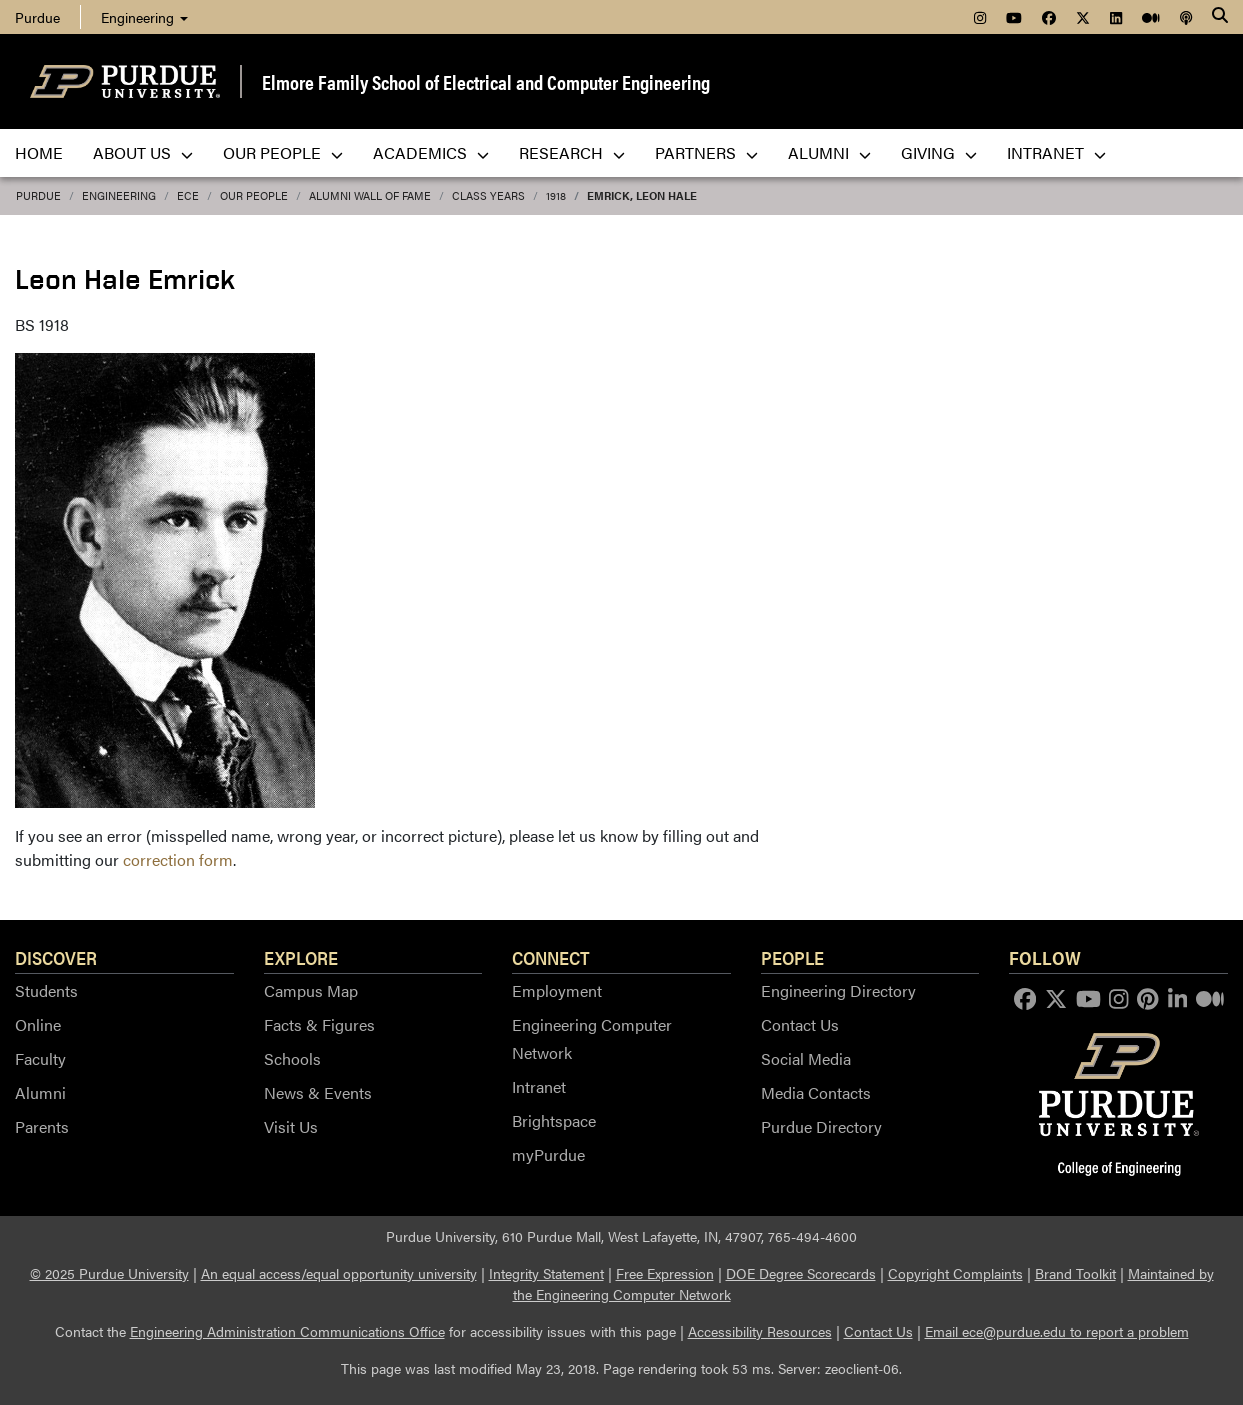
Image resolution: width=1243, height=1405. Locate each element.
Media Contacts (816, 1092)
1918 (556, 195)
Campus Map (311, 990)
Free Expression (665, 1273)
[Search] (1220, 17)
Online (38, 1024)
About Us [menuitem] (143, 152)
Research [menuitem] (572, 152)
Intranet (539, 1086)
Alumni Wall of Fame (370, 195)
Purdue (37, 17)
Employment (557, 990)
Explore (301, 957)
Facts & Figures (319, 1024)
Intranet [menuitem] (1056, 152)
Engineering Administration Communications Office (287, 1331)
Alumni (40, 1092)
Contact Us (800, 1024)
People (792, 957)
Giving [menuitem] (939, 152)
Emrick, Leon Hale (642, 195)
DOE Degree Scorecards (801, 1273)
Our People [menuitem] (283, 152)
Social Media (806, 1058)
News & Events (318, 1092)
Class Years (488, 195)
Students (46, 990)
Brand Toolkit (1075, 1273)
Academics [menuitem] (431, 152)
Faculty (40, 1058)
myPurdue (548, 1154)
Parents (42, 1126)
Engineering (144, 17)
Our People (254, 195)
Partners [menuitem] (706, 152)
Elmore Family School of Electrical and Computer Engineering (486, 81)
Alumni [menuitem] (829, 152)
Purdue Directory (821, 1126)
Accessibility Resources (760, 1331)
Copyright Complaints (955, 1273)
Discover (56, 957)
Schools (292, 1058)
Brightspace (554, 1120)
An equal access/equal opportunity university (339, 1273)
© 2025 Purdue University (109, 1273)
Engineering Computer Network (592, 1038)
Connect (551, 957)
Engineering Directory (838, 990)
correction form (178, 859)
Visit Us (291, 1126)
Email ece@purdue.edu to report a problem (1057, 1331)
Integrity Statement (546, 1273)
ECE (188, 195)
